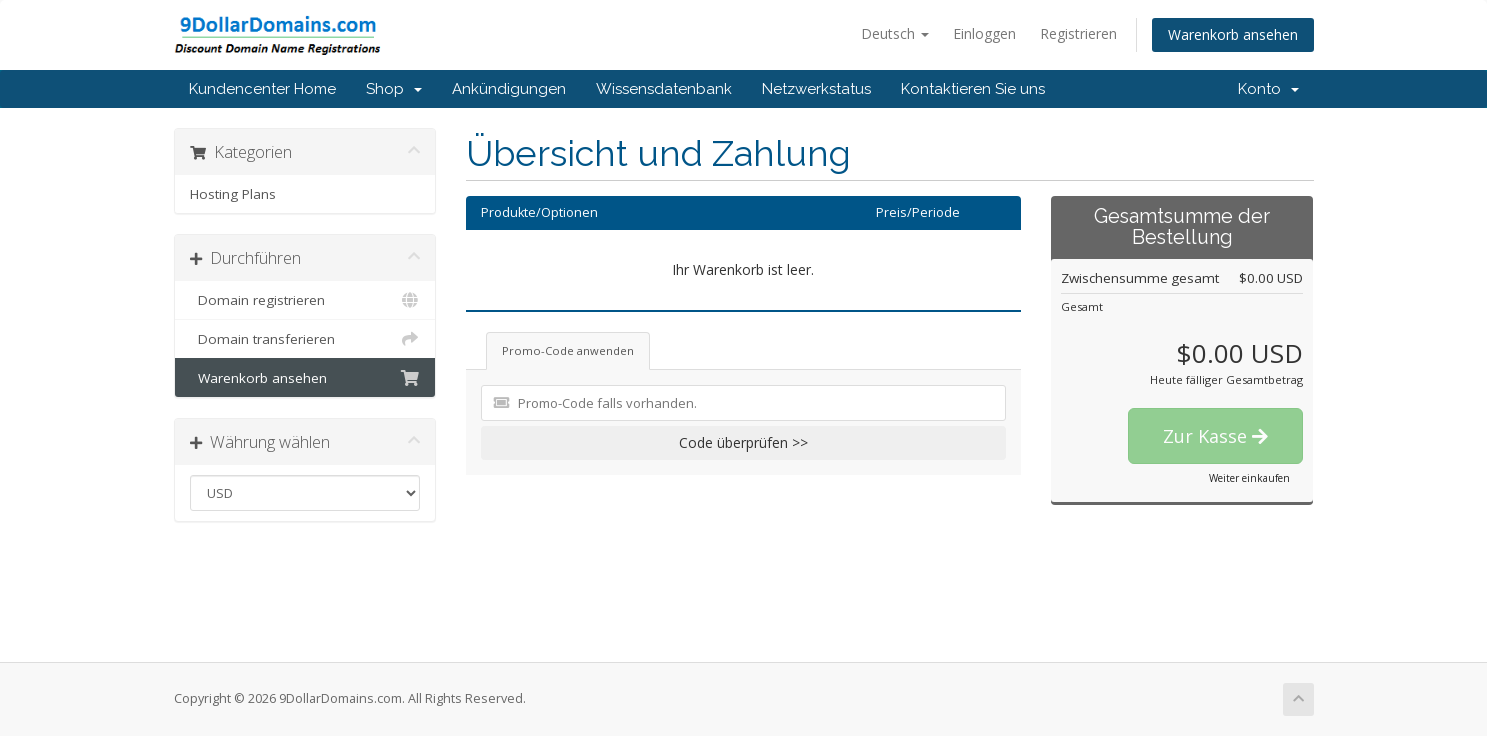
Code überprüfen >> (743, 442)
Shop (394, 89)
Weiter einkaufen (1249, 478)
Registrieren (1078, 33)
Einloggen (984, 33)
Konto (1268, 89)
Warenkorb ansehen (1233, 34)
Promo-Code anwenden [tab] (568, 350)
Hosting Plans (233, 194)
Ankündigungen (509, 89)
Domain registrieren (305, 300)
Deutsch (895, 33)
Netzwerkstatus (816, 89)
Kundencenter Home (262, 89)
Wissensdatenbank (664, 89)
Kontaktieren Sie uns (973, 89)
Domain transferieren (305, 339)
